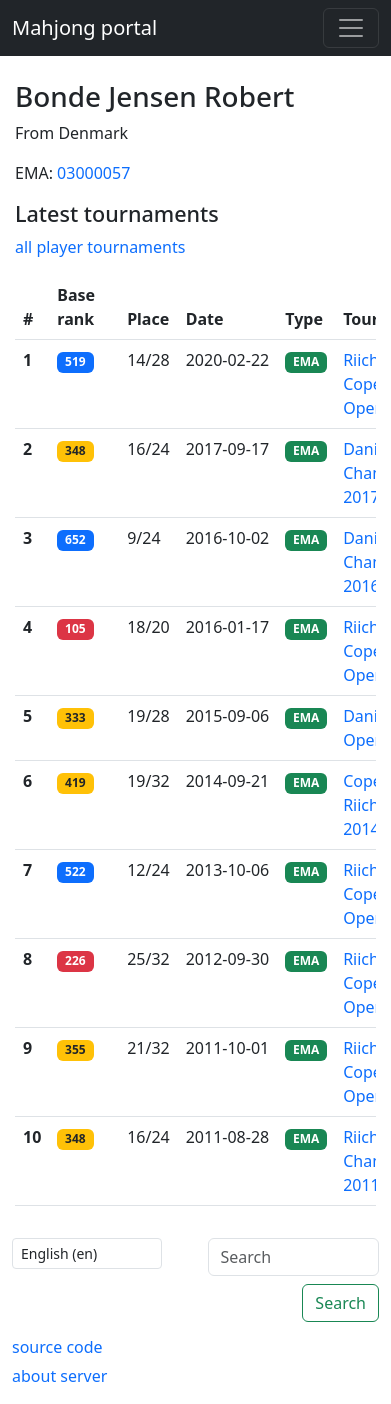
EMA (306, 361)
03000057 (93, 173)
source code (57, 1347)
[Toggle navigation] (351, 28)
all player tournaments (100, 247)
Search (340, 1303)
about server (59, 1376)
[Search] (294, 1257)
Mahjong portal (84, 27)
